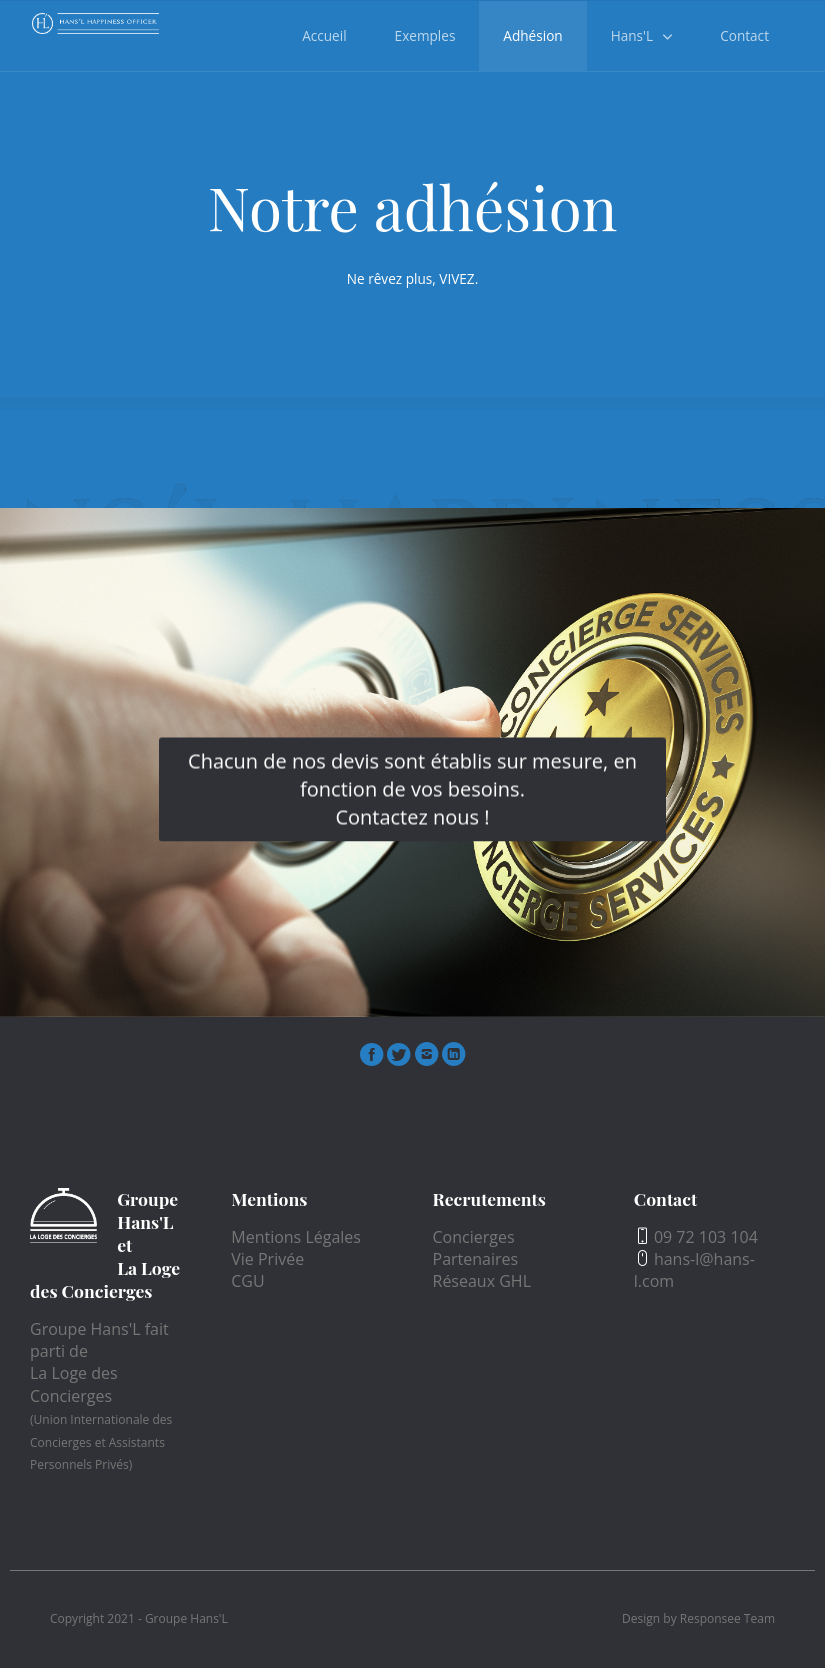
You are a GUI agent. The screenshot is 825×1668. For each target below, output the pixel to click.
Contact (744, 35)
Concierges (474, 1237)
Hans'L (632, 35)
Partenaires (476, 1259)
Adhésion (532, 35)
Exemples (425, 35)
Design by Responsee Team (698, 1619)
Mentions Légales (296, 1237)
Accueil (324, 35)
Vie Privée (267, 1259)
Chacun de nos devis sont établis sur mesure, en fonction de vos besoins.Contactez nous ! (412, 789)
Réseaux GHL (482, 1281)
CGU (247, 1281)
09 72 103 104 (696, 1237)
